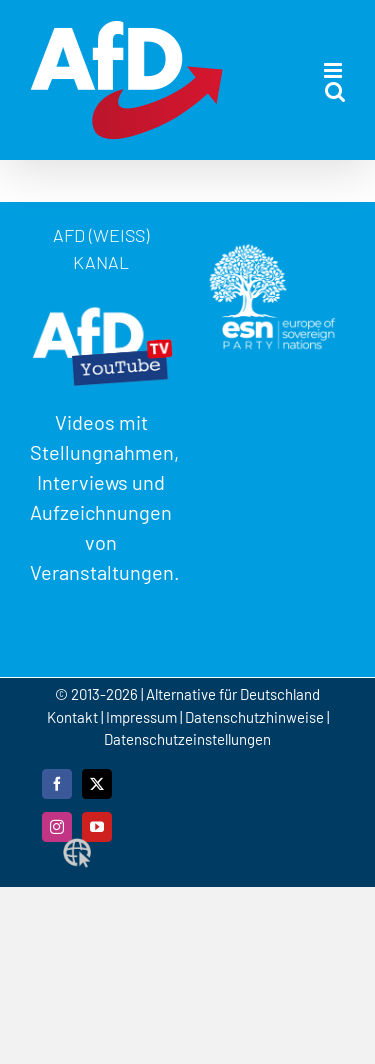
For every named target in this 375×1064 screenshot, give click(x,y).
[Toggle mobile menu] (334, 70)
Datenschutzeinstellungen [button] (187, 739)
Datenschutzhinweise (254, 717)
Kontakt (74, 717)
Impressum (141, 717)
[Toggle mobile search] (335, 91)
